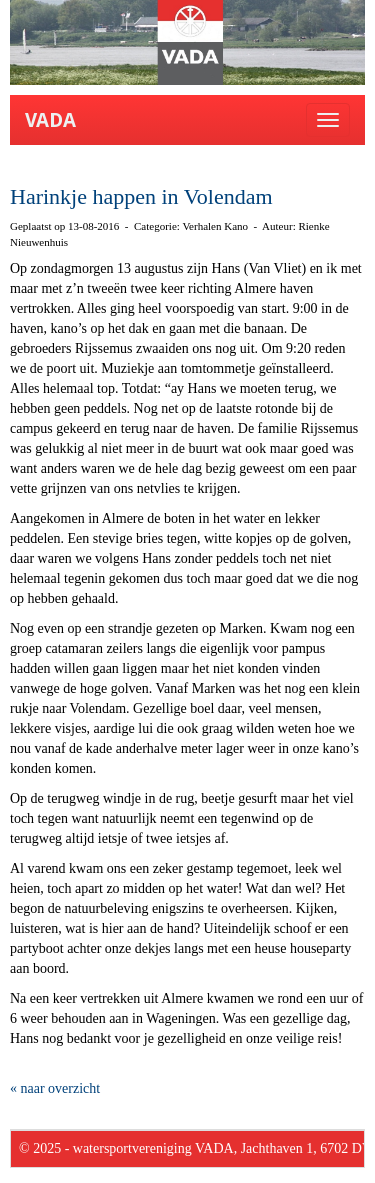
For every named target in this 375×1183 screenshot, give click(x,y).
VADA (50, 120)
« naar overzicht (55, 1088)
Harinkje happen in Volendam (141, 196)
